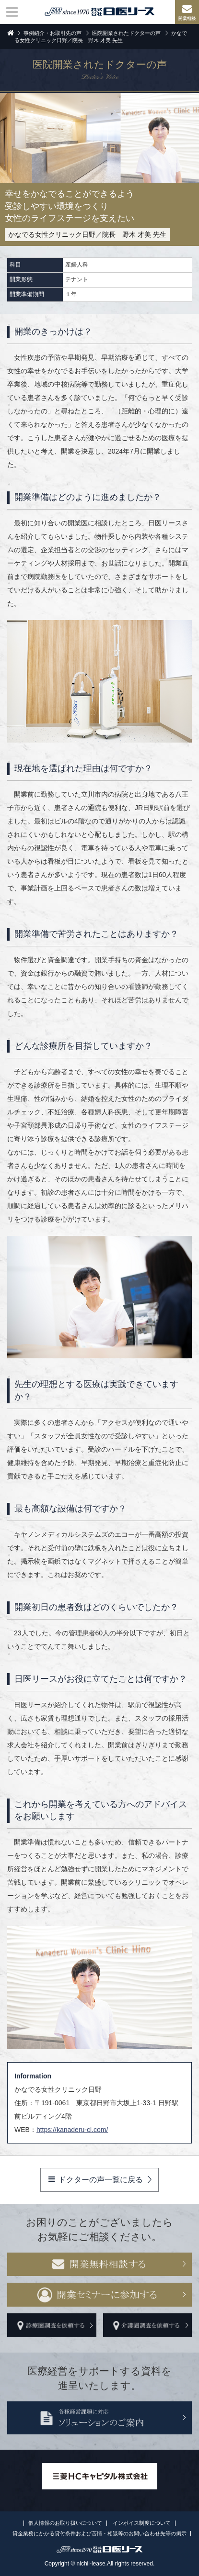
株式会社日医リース (100, 11)
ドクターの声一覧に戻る (95, 2179)
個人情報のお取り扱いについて (65, 2523)
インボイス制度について (142, 2523)
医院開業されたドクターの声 (126, 33)
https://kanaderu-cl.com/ (72, 2129)
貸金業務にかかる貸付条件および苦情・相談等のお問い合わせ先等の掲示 (99, 2533)
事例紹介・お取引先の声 (52, 33)
